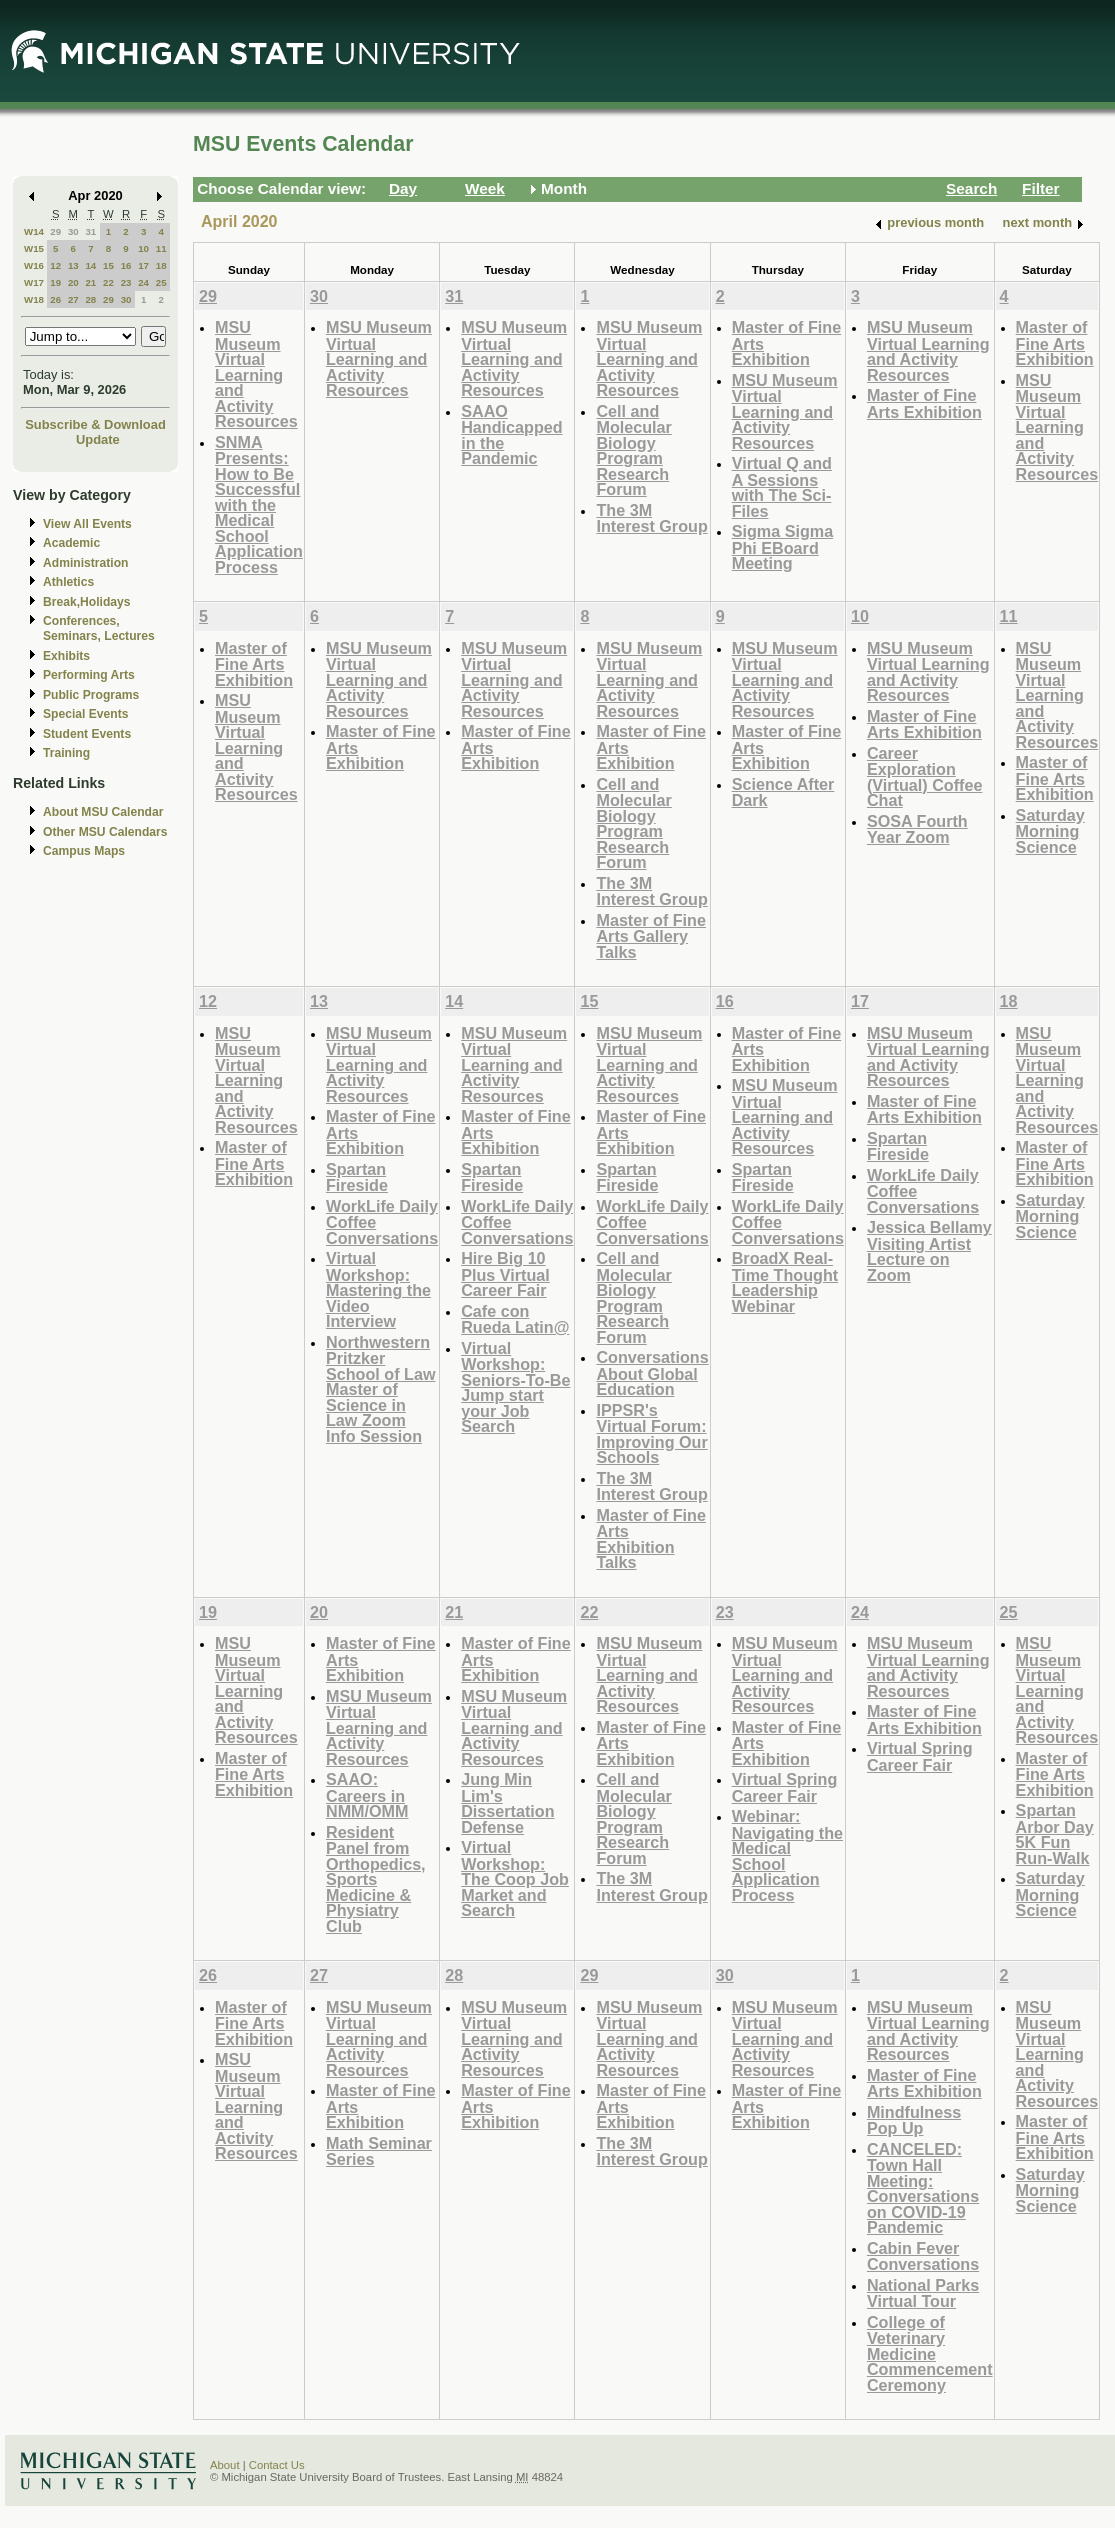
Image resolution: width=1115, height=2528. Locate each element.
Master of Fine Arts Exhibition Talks (651, 1539)
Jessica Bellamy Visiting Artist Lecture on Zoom (929, 1251)
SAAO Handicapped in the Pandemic (511, 435)
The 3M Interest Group (651, 518)
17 (143, 265)
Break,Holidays (87, 602)
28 (90, 299)
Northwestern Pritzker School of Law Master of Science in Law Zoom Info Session (381, 1389)
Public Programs (91, 695)
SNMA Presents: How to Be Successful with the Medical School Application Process (259, 504)
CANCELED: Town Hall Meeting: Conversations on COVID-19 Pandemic (923, 2188)
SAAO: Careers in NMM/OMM (367, 1795)
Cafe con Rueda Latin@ (515, 1319)
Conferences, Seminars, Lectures (99, 628)
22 (108, 282)
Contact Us (277, 2465)
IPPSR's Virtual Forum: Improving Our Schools (651, 1434)
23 (126, 282)
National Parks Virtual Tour (923, 2293)
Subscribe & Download (95, 424)
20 (73, 282)
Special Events (85, 714)
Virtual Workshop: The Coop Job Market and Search (515, 1878)
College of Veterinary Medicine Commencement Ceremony (930, 2353)
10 (143, 248)
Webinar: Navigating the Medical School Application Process (787, 1855)
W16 (34, 265)
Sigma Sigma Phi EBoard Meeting (782, 547)
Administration (85, 563)
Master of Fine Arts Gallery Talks (651, 936)
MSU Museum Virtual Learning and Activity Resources (256, 374)
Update (98, 439)
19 (55, 282)
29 (55, 231)
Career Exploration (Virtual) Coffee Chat (925, 777)
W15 (34, 248)
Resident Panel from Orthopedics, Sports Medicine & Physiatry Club (376, 1879)
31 (90, 231)
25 (161, 282)
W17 (34, 282)
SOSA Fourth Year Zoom (917, 829)
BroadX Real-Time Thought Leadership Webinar (785, 1282)
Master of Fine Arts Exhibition (924, 403)
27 (73, 299)
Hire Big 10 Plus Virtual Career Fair (505, 1274)
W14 (34, 231)
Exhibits (66, 656)
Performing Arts (89, 675)
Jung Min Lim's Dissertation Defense (507, 1803)
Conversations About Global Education (652, 1373)
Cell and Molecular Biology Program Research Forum (633, 450)
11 (161, 248)
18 (161, 265)
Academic (71, 543)
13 (73, 265)
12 (55, 265)
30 (73, 231)
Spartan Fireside (357, 1177)
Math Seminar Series (379, 2151)
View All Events (87, 524)
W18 (34, 299)
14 (90, 265)
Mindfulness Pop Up (914, 2120)
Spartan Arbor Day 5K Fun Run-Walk (1055, 1834)
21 (90, 282)
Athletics (68, 582)
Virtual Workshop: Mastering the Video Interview (378, 1289)
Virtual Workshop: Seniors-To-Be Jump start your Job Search (515, 1387)
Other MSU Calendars (105, 832)
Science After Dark (783, 792)
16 (126, 265)
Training (66, 753)
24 (143, 282)
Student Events (87, 734)
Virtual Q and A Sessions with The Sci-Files (782, 487)
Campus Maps (84, 851)
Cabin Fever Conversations (923, 2256)
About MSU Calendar (103, 812)
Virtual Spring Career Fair (785, 1787)
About (225, 2465)
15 (108, 265)
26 (55, 299)
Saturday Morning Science (1050, 831)
